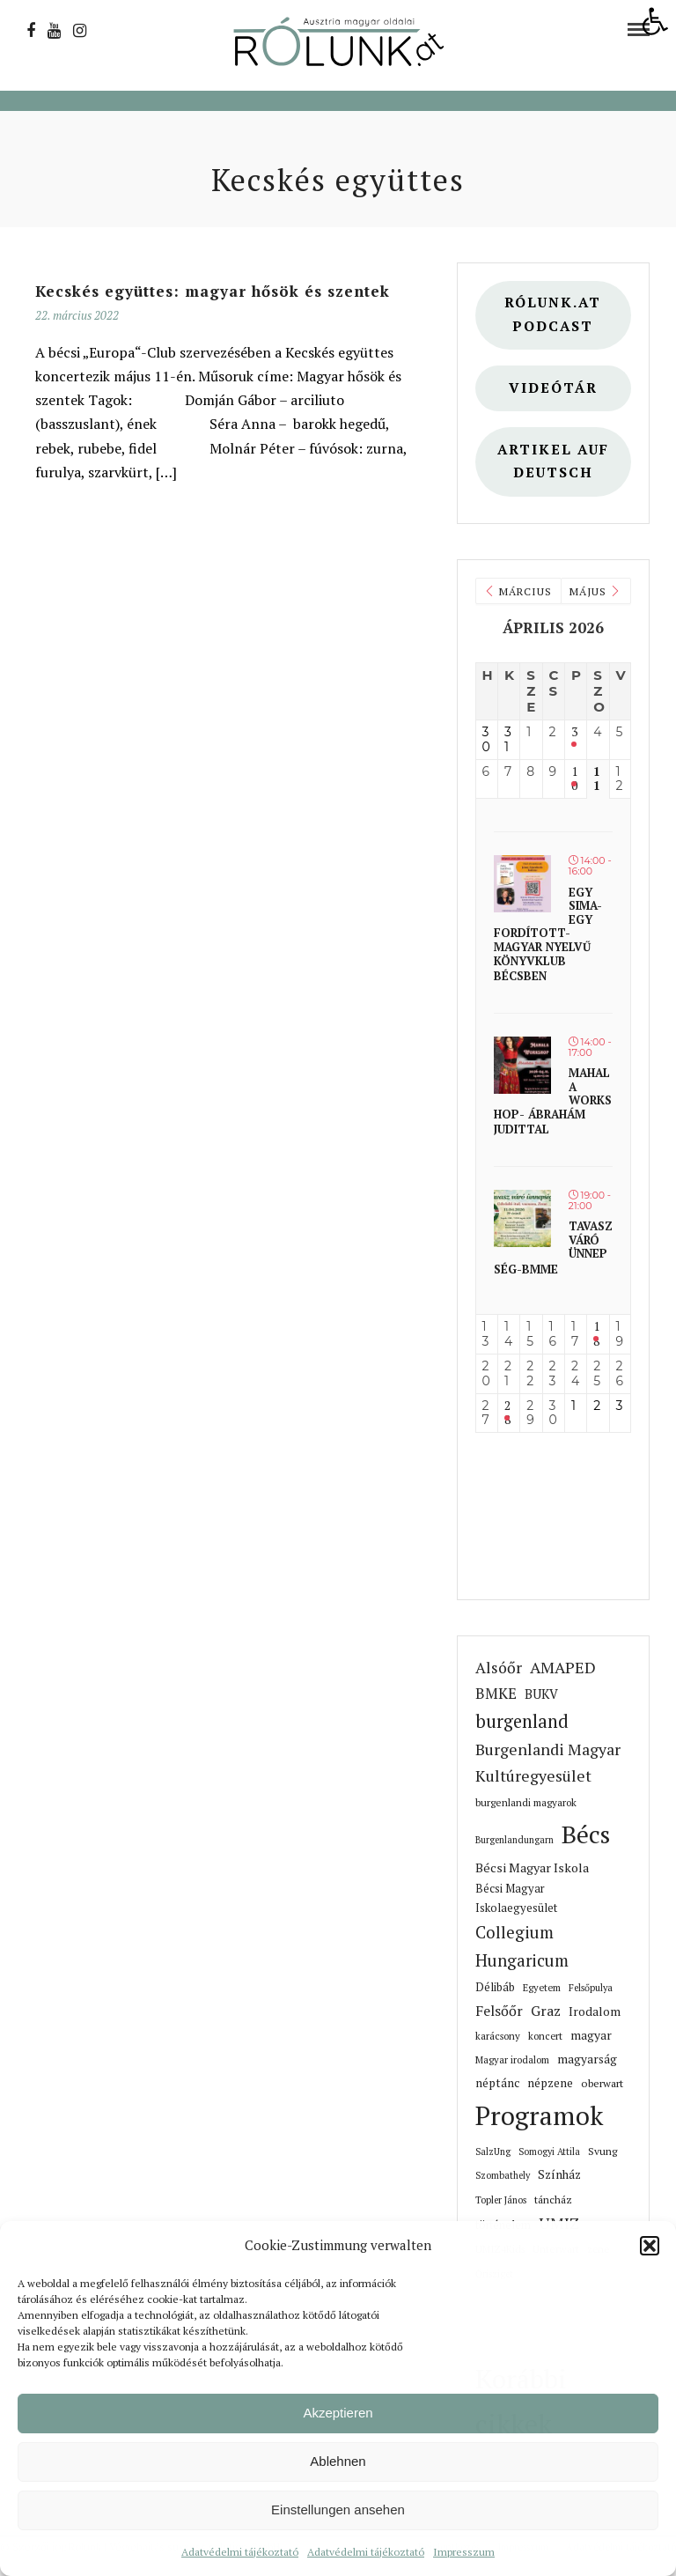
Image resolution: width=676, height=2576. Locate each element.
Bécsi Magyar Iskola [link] (532, 1867)
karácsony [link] (497, 2035)
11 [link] (596, 779)
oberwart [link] (602, 2083)
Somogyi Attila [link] (549, 2151)
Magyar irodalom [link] (512, 2059)
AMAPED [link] (563, 1667)
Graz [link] (546, 2010)
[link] (655, 21)
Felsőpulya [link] (591, 1988)
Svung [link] (602, 2151)
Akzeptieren (337, 2412)
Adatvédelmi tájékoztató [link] (239, 2551)
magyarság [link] (587, 2059)
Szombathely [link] (502, 2175)
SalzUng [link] (493, 2151)
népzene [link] (550, 2083)
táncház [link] (553, 2199)
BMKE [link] (496, 1693)
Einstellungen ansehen (338, 2509)
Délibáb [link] (495, 1987)
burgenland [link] (522, 1721)
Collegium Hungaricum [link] (522, 1946)
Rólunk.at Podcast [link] (552, 314)
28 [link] (507, 1413)
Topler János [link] (500, 2200)
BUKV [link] (541, 1694)
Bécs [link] (586, 1834)
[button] (649, 2246)
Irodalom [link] (595, 2011)
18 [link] (596, 1334)
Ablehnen (337, 2461)
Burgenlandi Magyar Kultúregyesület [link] (548, 1762)
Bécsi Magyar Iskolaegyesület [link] (516, 1898)
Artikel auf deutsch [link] (553, 461)
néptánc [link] (497, 2083)
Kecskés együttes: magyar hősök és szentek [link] (212, 291)
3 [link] (574, 732)
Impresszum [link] (464, 2551)
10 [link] (574, 779)
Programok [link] (539, 2115)
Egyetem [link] (542, 1987)
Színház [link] (559, 2174)
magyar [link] (591, 2035)
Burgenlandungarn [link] (514, 1840)
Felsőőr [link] (499, 2010)
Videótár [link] (553, 388)
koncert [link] (545, 2035)
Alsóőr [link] (498, 1667)
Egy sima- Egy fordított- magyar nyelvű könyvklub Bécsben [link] (548, 934)
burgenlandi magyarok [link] (526, 1802)
